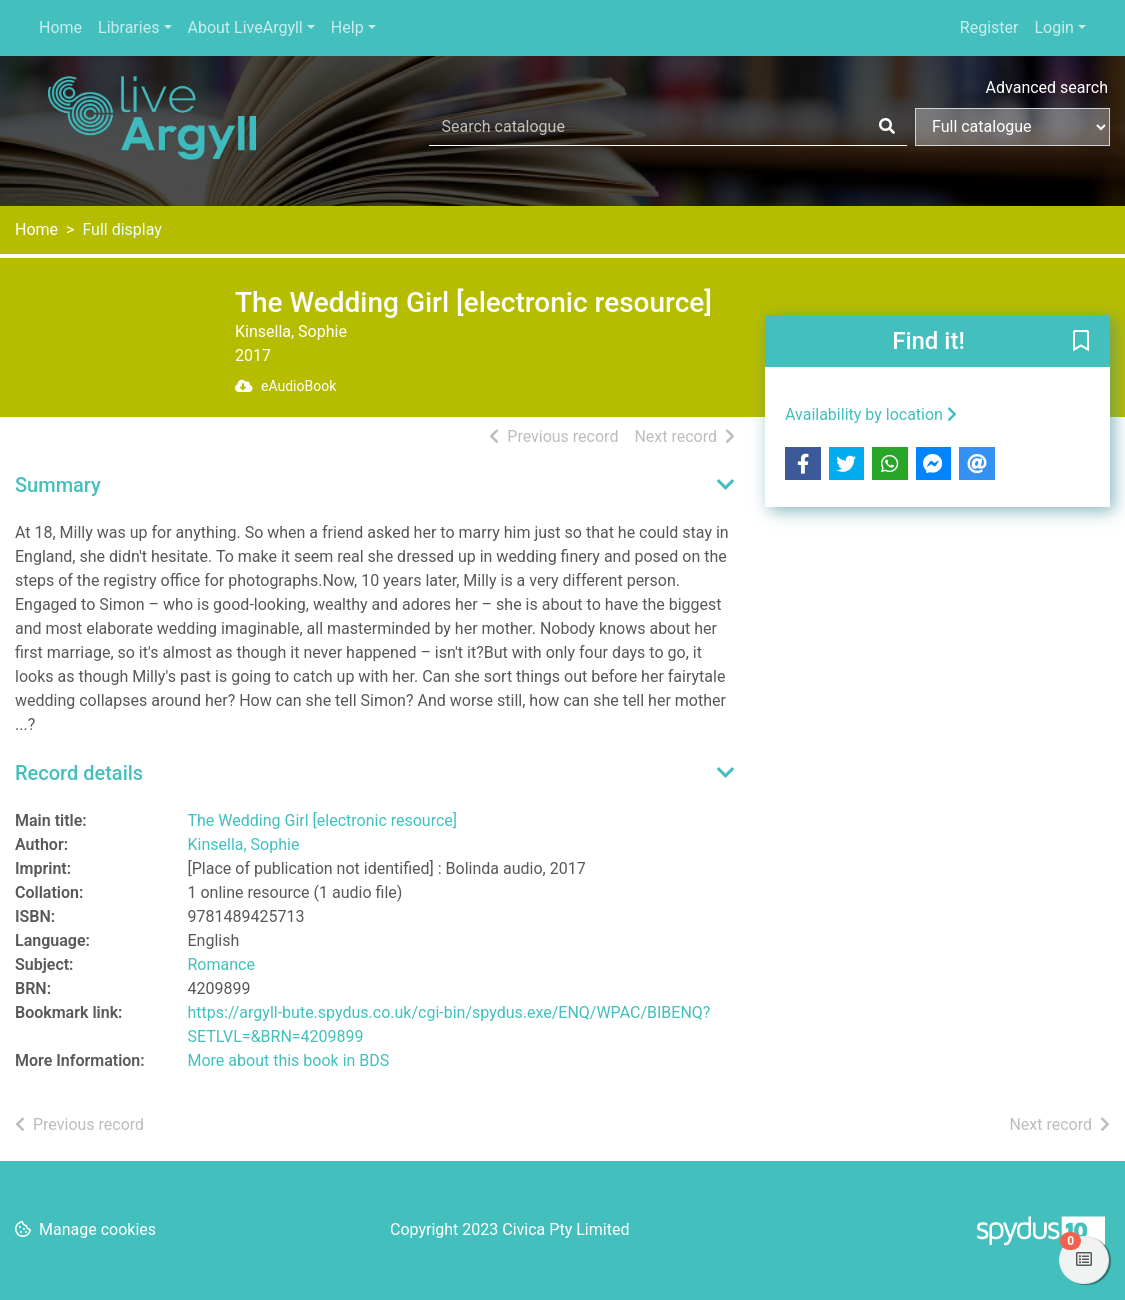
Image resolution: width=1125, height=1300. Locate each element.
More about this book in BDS (289, 1060)
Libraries (128, 27)
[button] (1081, 342)
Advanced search (1047, 87)
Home (60, 27)
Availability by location (871, 414)
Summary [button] (58, 485)
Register (989, 27)
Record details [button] (79, 773)
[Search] (887, 127)
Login (1053, 27)
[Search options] (1012, 127)
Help (347, 27)
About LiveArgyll (245, 27)
